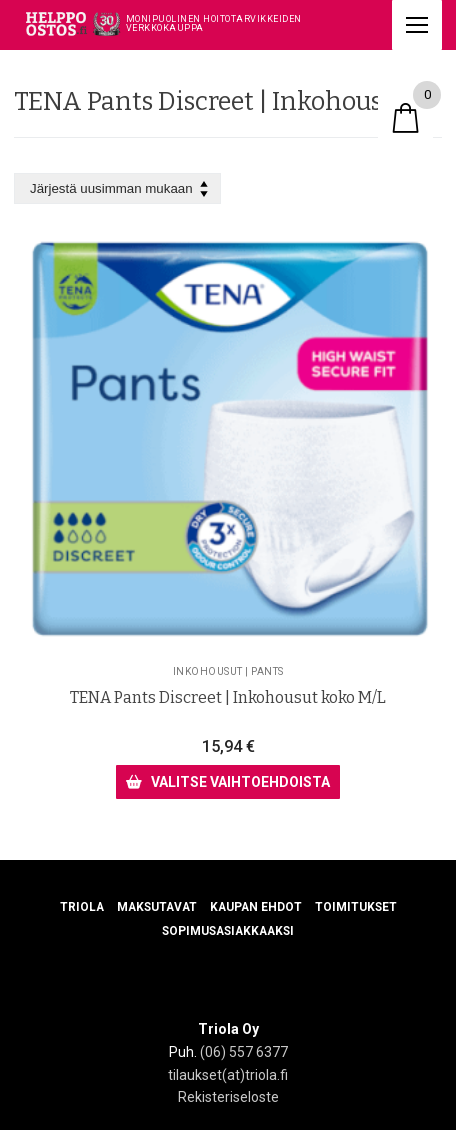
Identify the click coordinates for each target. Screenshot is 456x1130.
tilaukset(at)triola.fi (228, 1075)
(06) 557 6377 (244, 1052)
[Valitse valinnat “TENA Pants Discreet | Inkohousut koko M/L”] (227, 782)
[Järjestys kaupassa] (117, 188)
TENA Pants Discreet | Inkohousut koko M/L (228, 697)
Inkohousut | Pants (228, 671)
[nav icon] (417, 25)
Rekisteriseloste (228, 1097)
